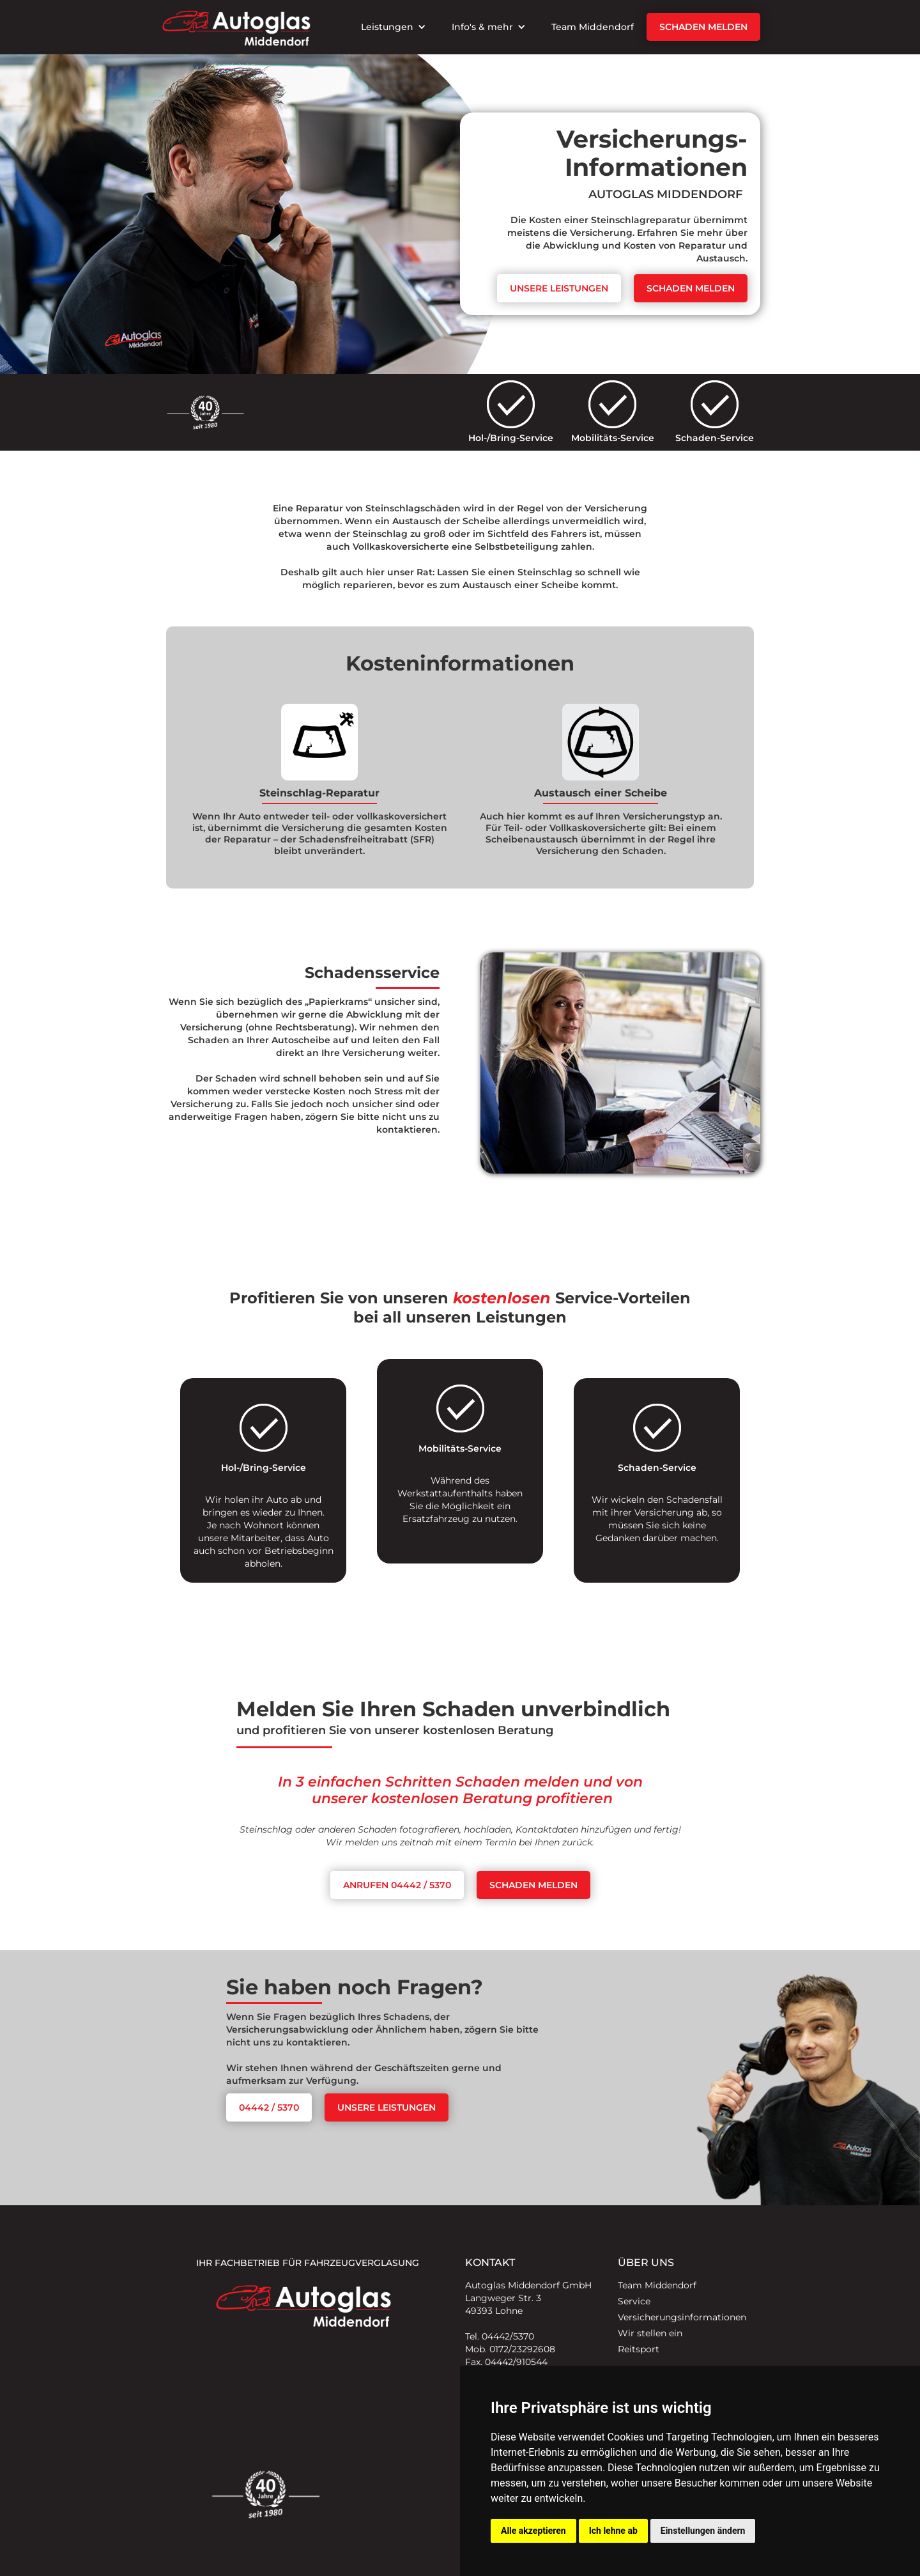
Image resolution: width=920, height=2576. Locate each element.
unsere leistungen (386, 2107)
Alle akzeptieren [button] (533, 2531)
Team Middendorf (592, 27)
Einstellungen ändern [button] (703, 2531)
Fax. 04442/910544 (506, 2362)
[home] (236, 27)
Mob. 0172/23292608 (510, 2349)
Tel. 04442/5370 (499, 2336)
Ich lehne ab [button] (613, 2531)
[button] (393, 27)
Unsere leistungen (559, 288)
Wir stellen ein (650, 2333)
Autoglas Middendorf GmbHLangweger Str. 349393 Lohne (528, 2297)
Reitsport (638, 2349)
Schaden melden (703, 27)
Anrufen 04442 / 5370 (397, 1885)
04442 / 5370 (269, 2107)
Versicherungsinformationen (682, 2317)
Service (634, 2301)
